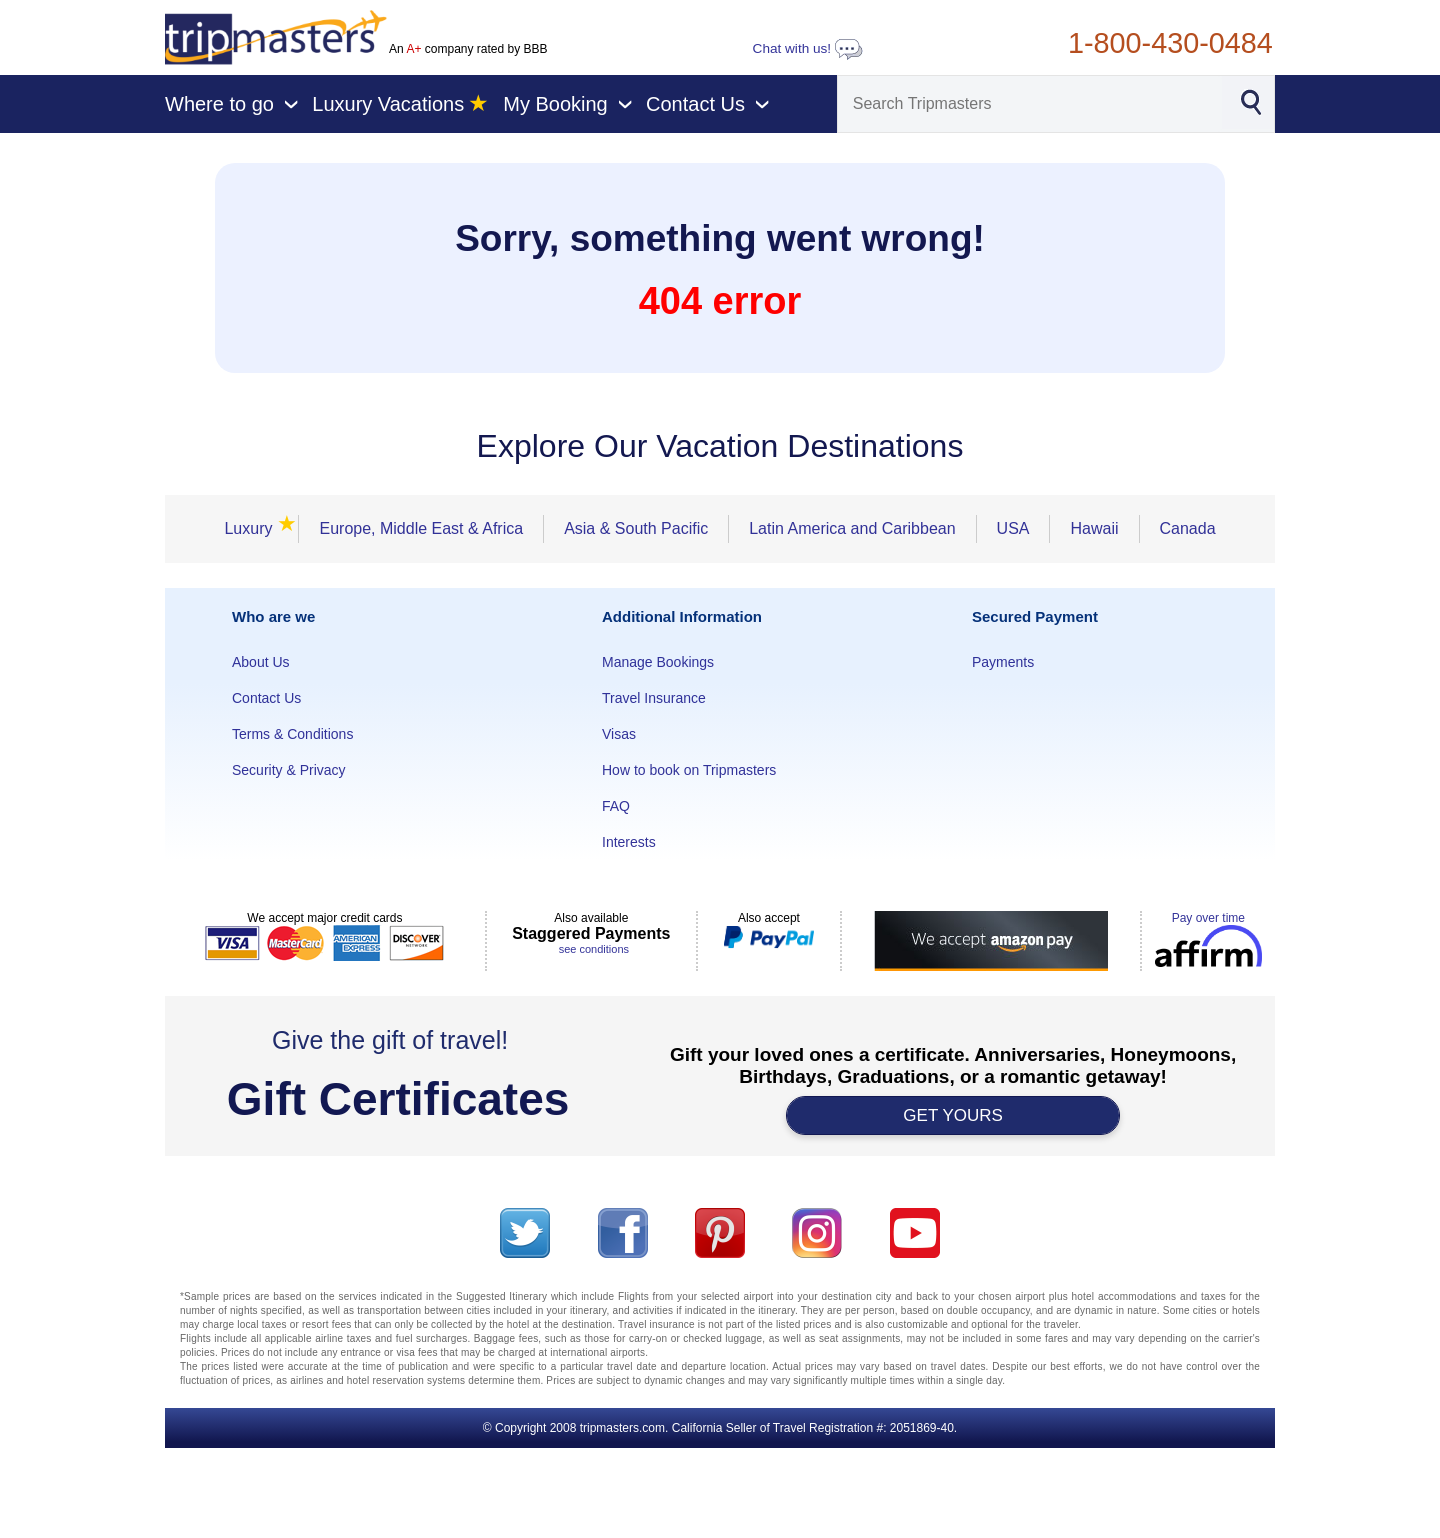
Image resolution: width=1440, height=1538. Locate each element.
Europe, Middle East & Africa (421, 528)
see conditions (594, 949)
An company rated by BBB (468, 49)
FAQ (616, 806)
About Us (261, 662)
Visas (619, 734)
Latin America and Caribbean (852, 528)
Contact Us (266, 698)
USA (1013, 528)
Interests (629, 842)
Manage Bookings (658, 662)
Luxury (254, 528)
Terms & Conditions (292, 734)
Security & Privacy (289, 770)
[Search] (1030, 104)
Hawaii (1094, 528)
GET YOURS (953, 1115)
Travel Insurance (654, 698)
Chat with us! (808, 48)
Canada (1188, 528)
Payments (1003, 662)
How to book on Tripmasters (689, 770)
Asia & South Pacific (636, 528)
